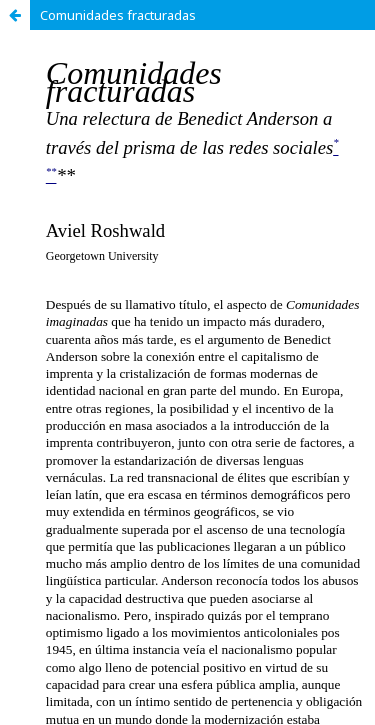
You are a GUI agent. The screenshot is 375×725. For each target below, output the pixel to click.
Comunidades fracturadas (118, 15)
